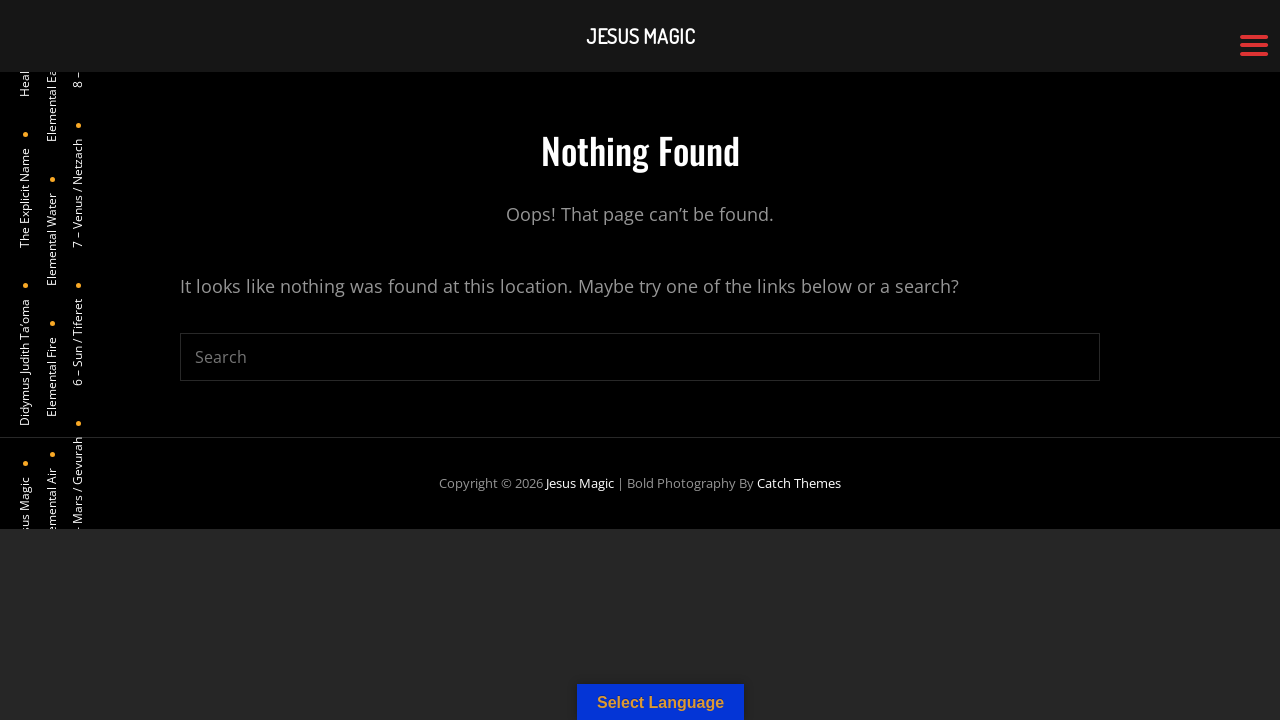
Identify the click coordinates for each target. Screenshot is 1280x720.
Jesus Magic (580, 483)
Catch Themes (799, 483)
